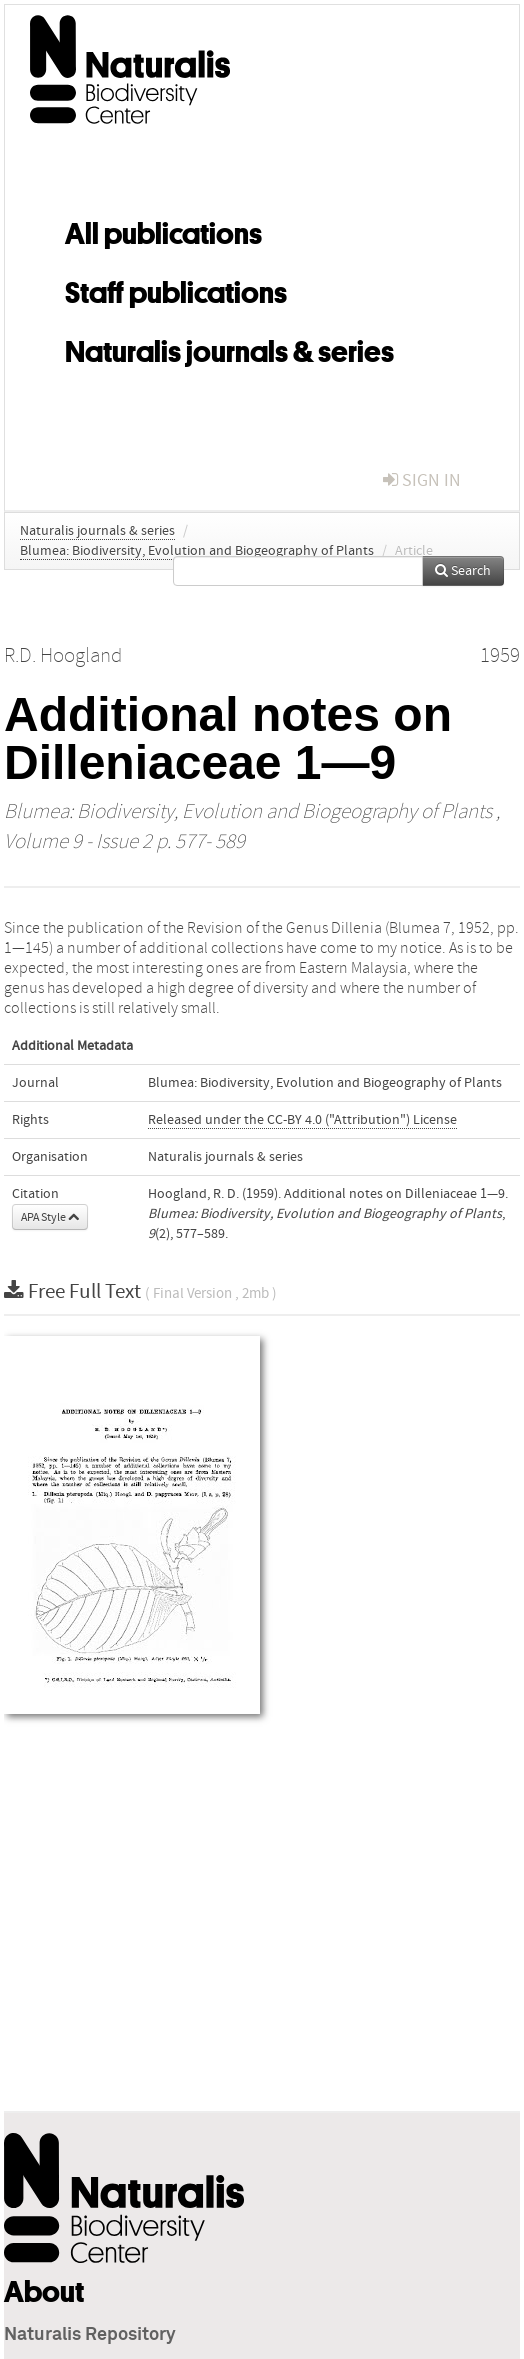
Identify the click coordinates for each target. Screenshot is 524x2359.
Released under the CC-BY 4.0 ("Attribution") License (302, 1120)
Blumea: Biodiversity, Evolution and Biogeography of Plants (197, 551)
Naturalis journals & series (229, 348)
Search (463, 571)
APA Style (50, 1217)
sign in (422, 480)
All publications (163, 230)
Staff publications (176, 289)
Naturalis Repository (90, 2335)
